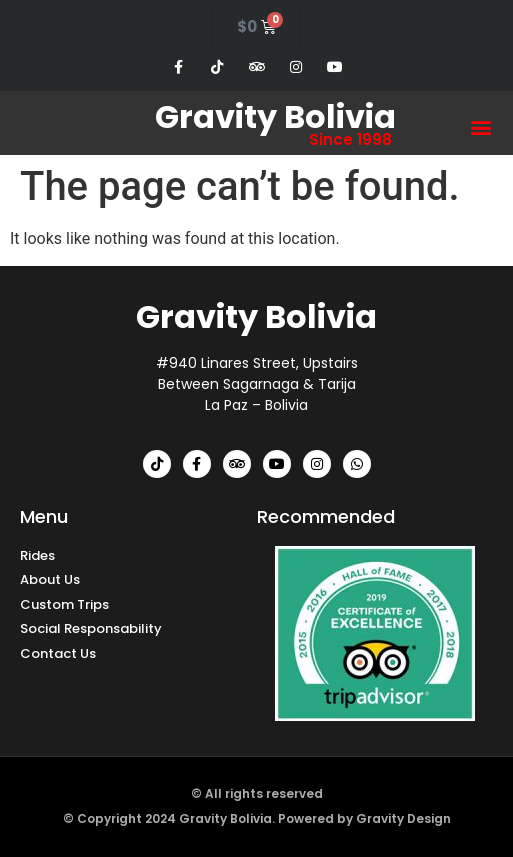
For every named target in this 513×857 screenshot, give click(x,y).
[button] (481, 127)
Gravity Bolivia (275, 116)
